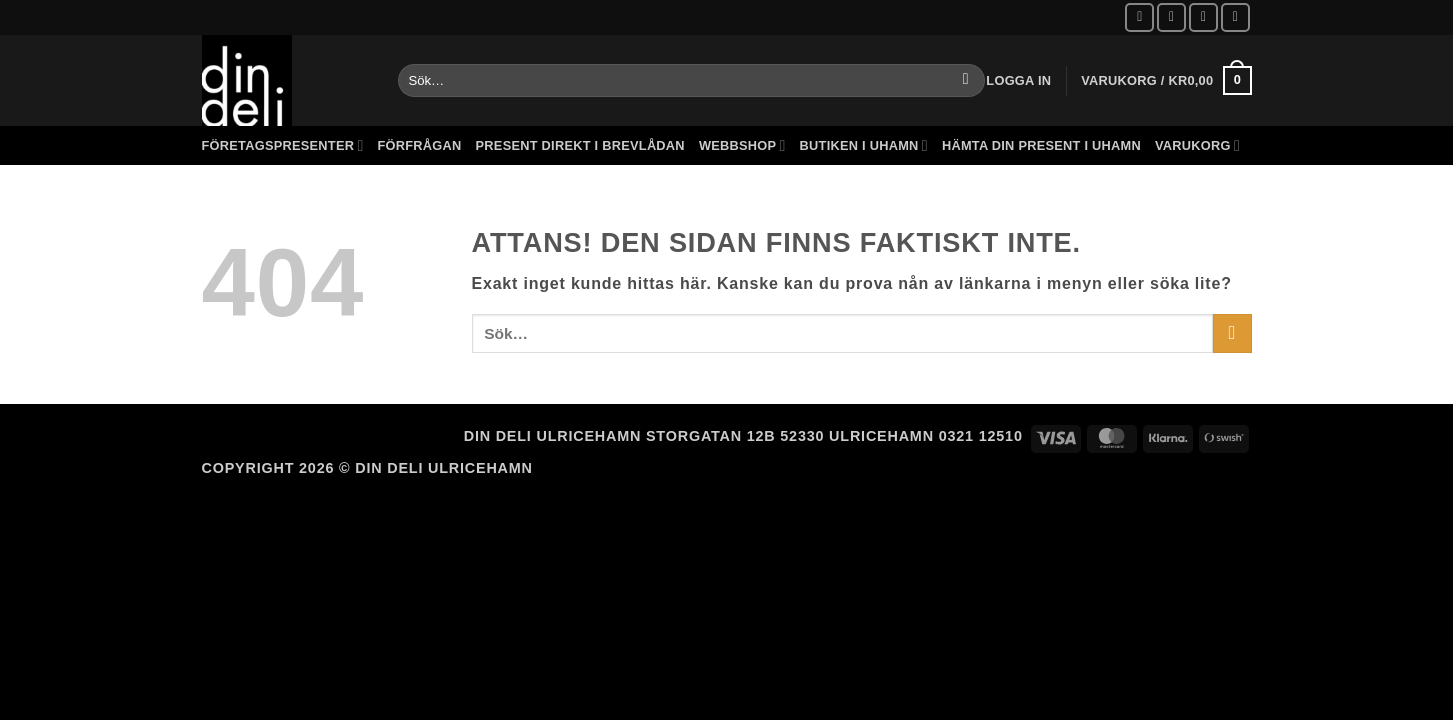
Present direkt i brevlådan (580, 145)
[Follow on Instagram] (1171, 17)
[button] (1018, 80)
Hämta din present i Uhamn (1041, 145)
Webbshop (742, 145)
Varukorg (1197, 145)
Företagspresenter (283, 145)
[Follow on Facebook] (1139, 17)
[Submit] (965, 81)
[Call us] (1235, 17)
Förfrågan (420, 145)
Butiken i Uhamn (864, 145)
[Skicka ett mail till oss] (1203, 17)
